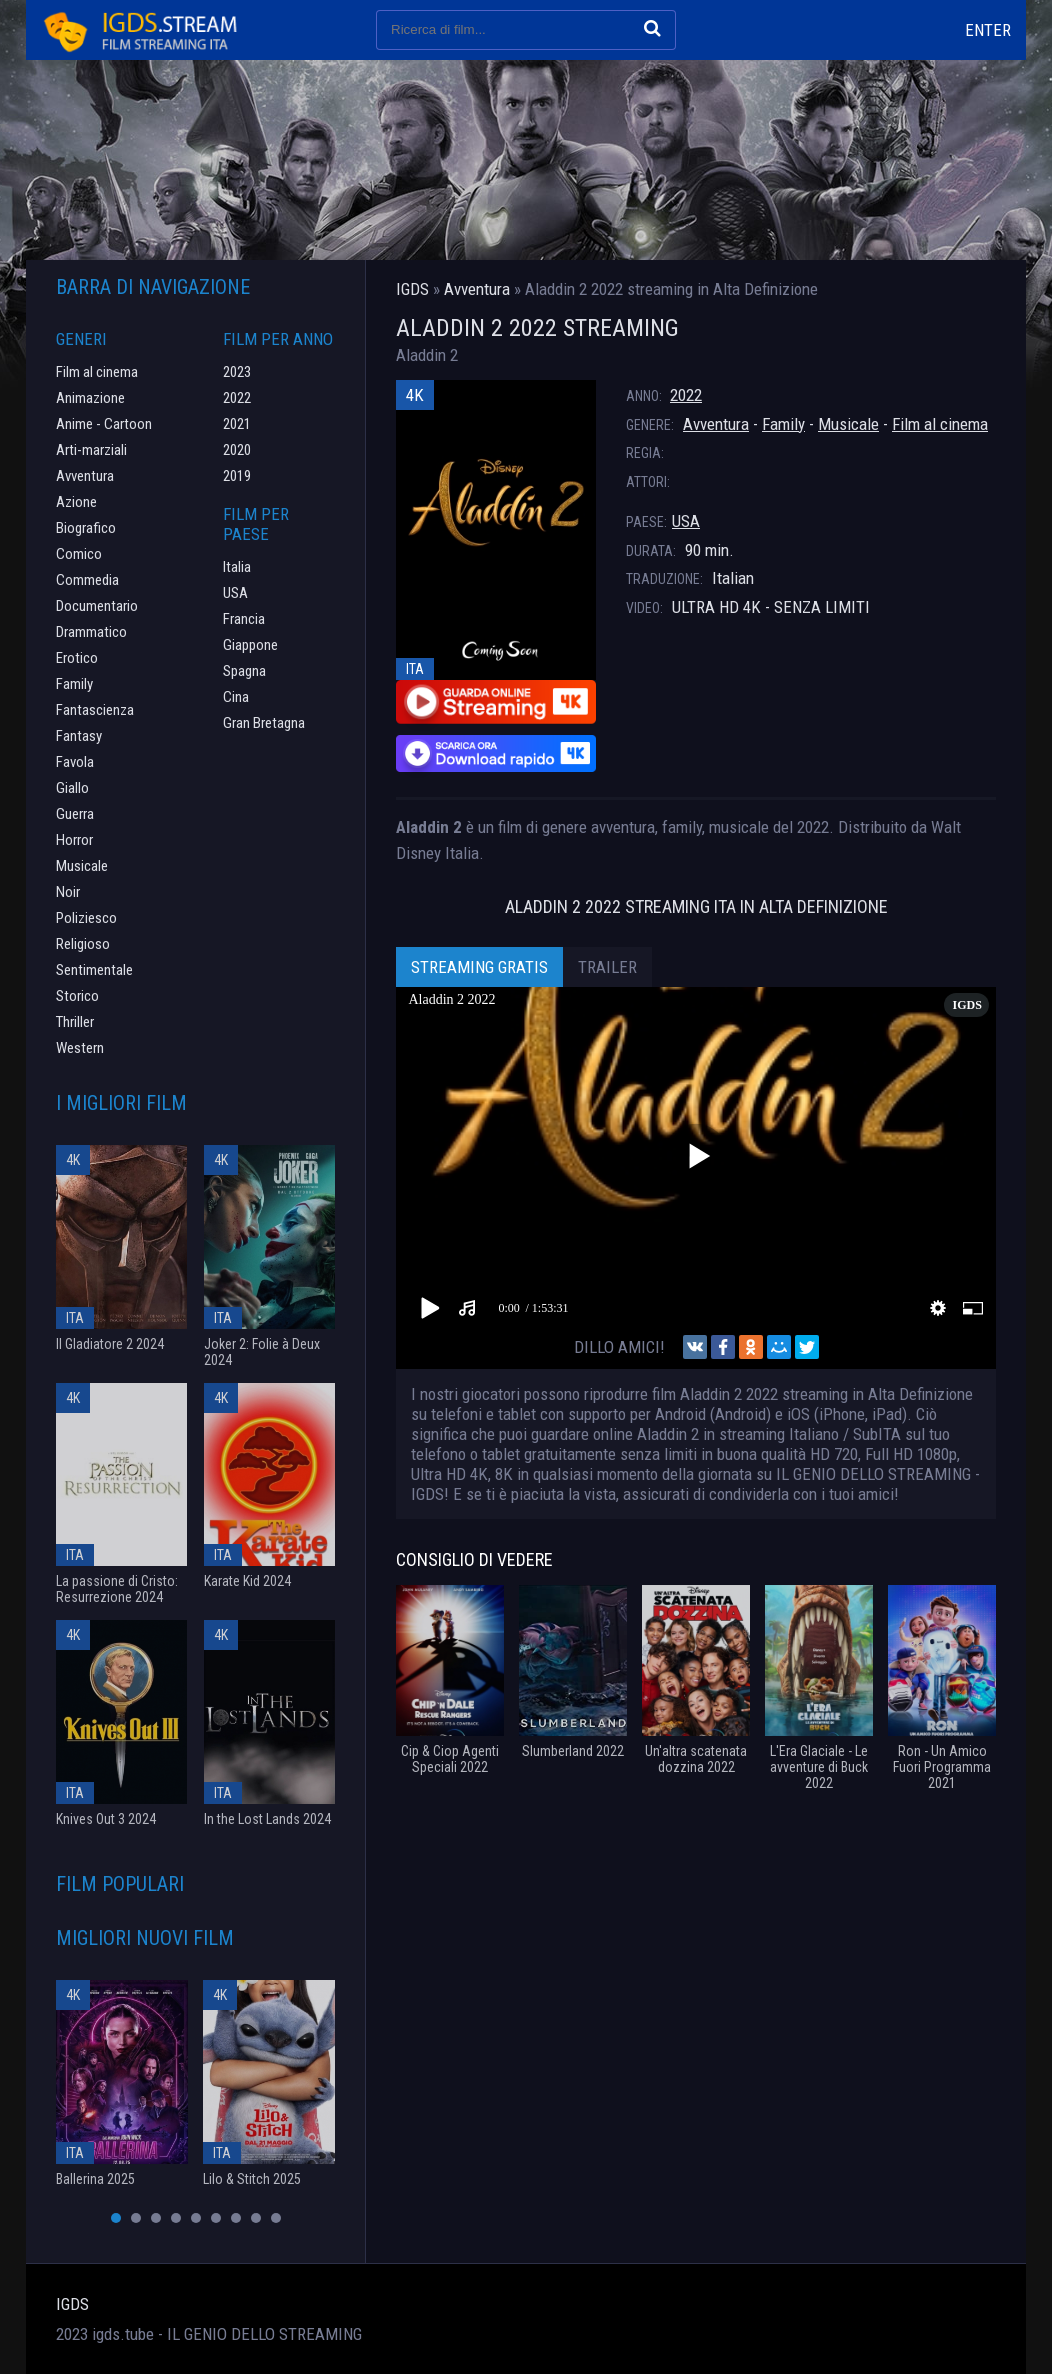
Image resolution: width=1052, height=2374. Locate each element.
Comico (79, 554)
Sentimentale (94, 970)
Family (783, 424)
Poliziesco (86, 918)
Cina (236, 697)
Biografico (86, 528)
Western (80, 1048)
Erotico (77, 658)
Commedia (87, 580)
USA (686, 521)
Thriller (75, 1022)
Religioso (83, 944)
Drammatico (91, 632)
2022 (686, 395)
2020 (237, 450)
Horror (74, 840)
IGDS (72, 2304)
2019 (237, 476)
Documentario (97, 606)
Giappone (250, 645)
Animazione (90, 398)
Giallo (72, 788)
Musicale (848, 424)
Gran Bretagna (264, 723)
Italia (237, 567)
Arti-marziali (91, 450)
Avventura (716, 424)
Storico (77, 996)
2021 (237, 424)
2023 (237, 372)
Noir (68, 892)
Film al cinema (940, 424)
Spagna (244, 671)
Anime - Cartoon (104, 424)
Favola (75, 762)
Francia (244, 619)
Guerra (75, 814)
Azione (76, 502)
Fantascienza (95, 710)
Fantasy (79, 736)
